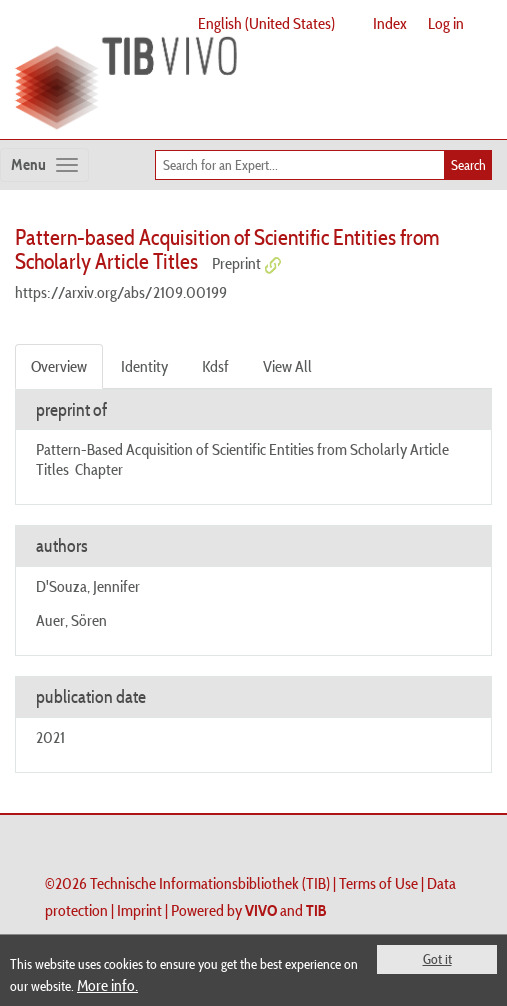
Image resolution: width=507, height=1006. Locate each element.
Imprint (139, 910)
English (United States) (266, 23)
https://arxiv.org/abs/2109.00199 (121, 292)
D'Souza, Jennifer (88, 586)
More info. (107, 985)
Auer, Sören (71, 620)
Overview (59, 366)
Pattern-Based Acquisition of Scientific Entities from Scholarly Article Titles (242, 458)
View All (287, 366)
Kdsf (215, 366)
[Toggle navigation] (44, 165)
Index (390, 23)
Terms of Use (378, 883)
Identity (144, 366)
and (286, 910)
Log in (446, 23)
